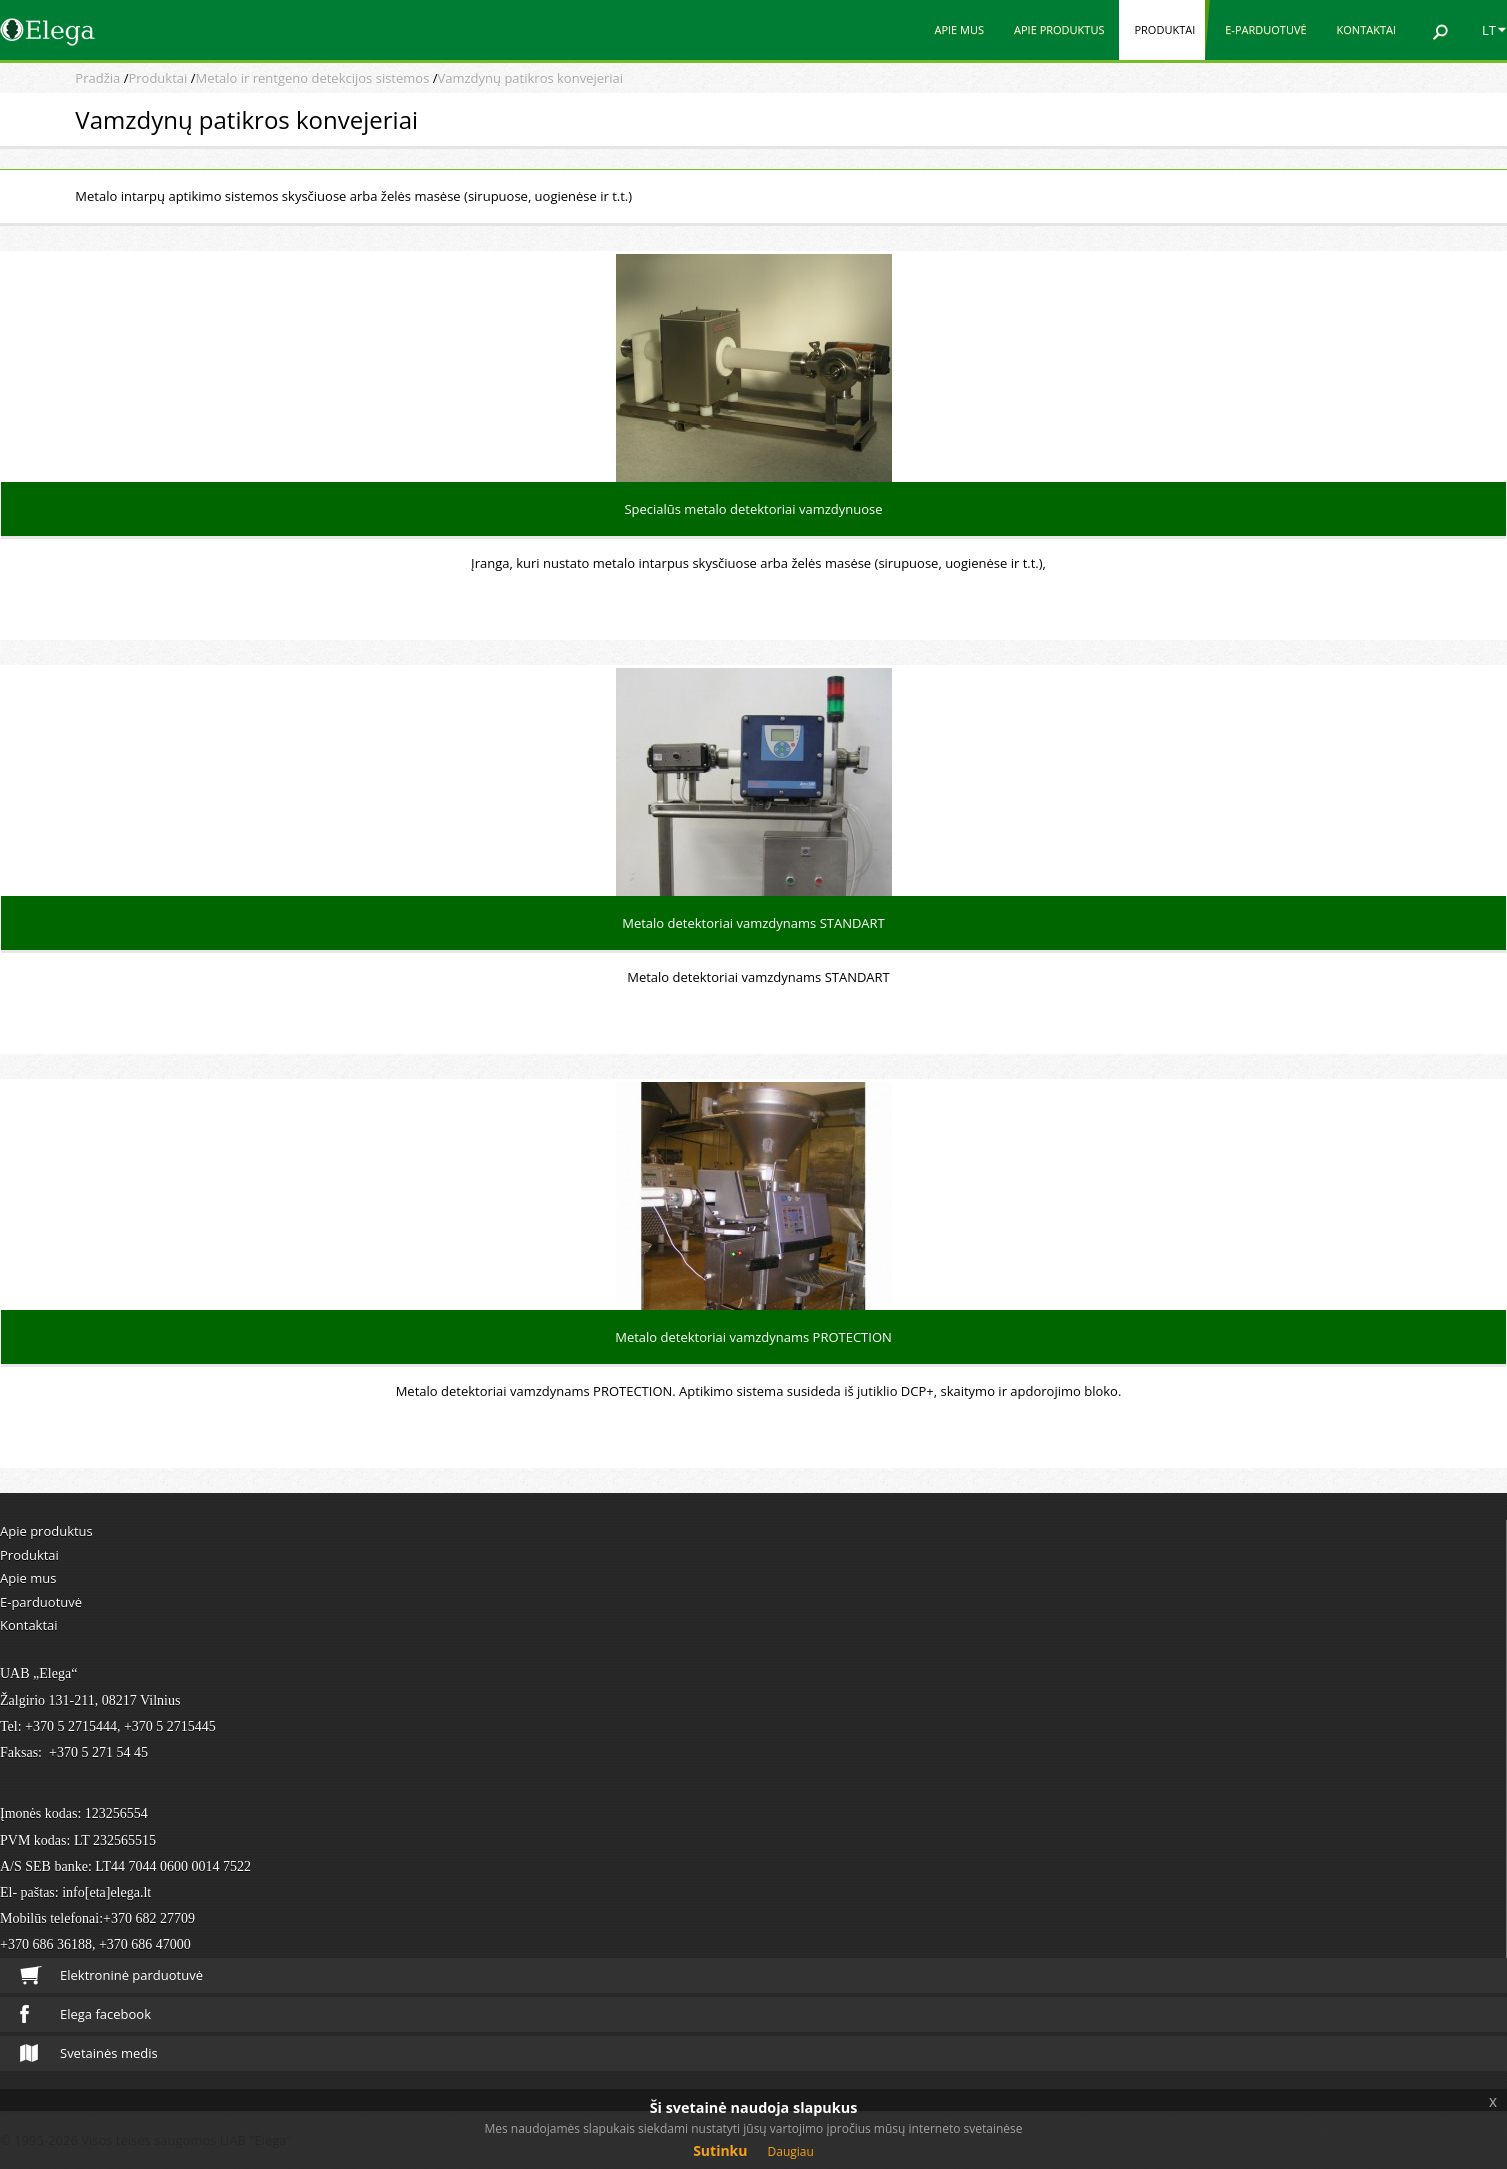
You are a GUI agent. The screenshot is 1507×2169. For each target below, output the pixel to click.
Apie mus (959, 29)
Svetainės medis (89, 2053)
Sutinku (720, 2150)
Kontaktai (1366, 29)
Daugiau (791, 2151)
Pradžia (97, 78)
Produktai (1164, 29)
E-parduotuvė (1265, 29)
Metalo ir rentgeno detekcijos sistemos (312, 78)
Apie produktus (1059, 29)
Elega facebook (85, 2014)
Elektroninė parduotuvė (111, 1975)
